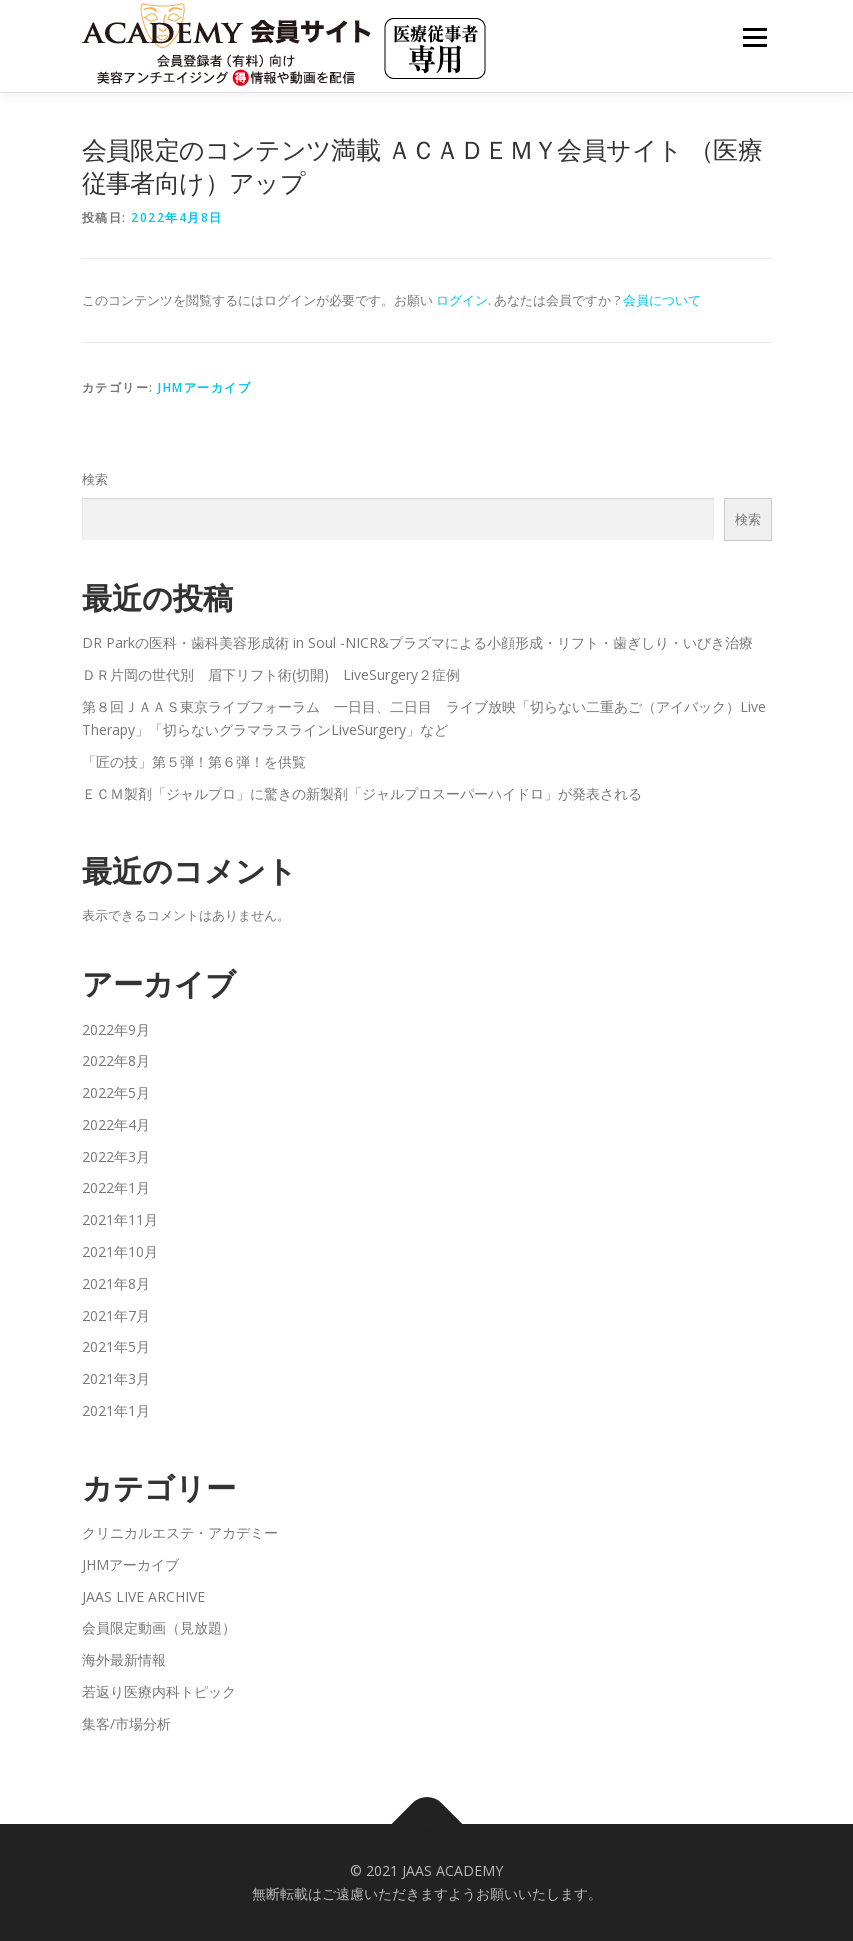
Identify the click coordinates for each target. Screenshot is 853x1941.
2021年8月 (116, 1283)
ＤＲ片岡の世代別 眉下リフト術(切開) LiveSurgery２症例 (271, 674)
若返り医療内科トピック (159, 1691)
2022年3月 (116, 1156)
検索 (95, 479)
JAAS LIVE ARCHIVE (143, 1596)
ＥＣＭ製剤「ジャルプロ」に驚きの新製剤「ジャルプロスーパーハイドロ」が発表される (362, 793)
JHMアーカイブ (204, 387)
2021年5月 (116, 1346)
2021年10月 (120, 1251)
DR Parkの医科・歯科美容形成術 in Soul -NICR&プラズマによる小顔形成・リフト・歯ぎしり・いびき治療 (417, 642)
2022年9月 (116, 1029)
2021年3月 (116, 1378)
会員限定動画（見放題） (159, 1627)
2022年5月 (116, 1092)
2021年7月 (116, 1315)
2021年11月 (120, 1219)
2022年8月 (116, 1060)
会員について (662, 300)
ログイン (462, 300)
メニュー (754, 37)
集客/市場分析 (126, 1723)
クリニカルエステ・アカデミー (180, 1532)
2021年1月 (116, 1410)
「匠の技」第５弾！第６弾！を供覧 (194, 761)
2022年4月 (116, 1124)
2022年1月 (116, 1187)
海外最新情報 (124, 1659)
